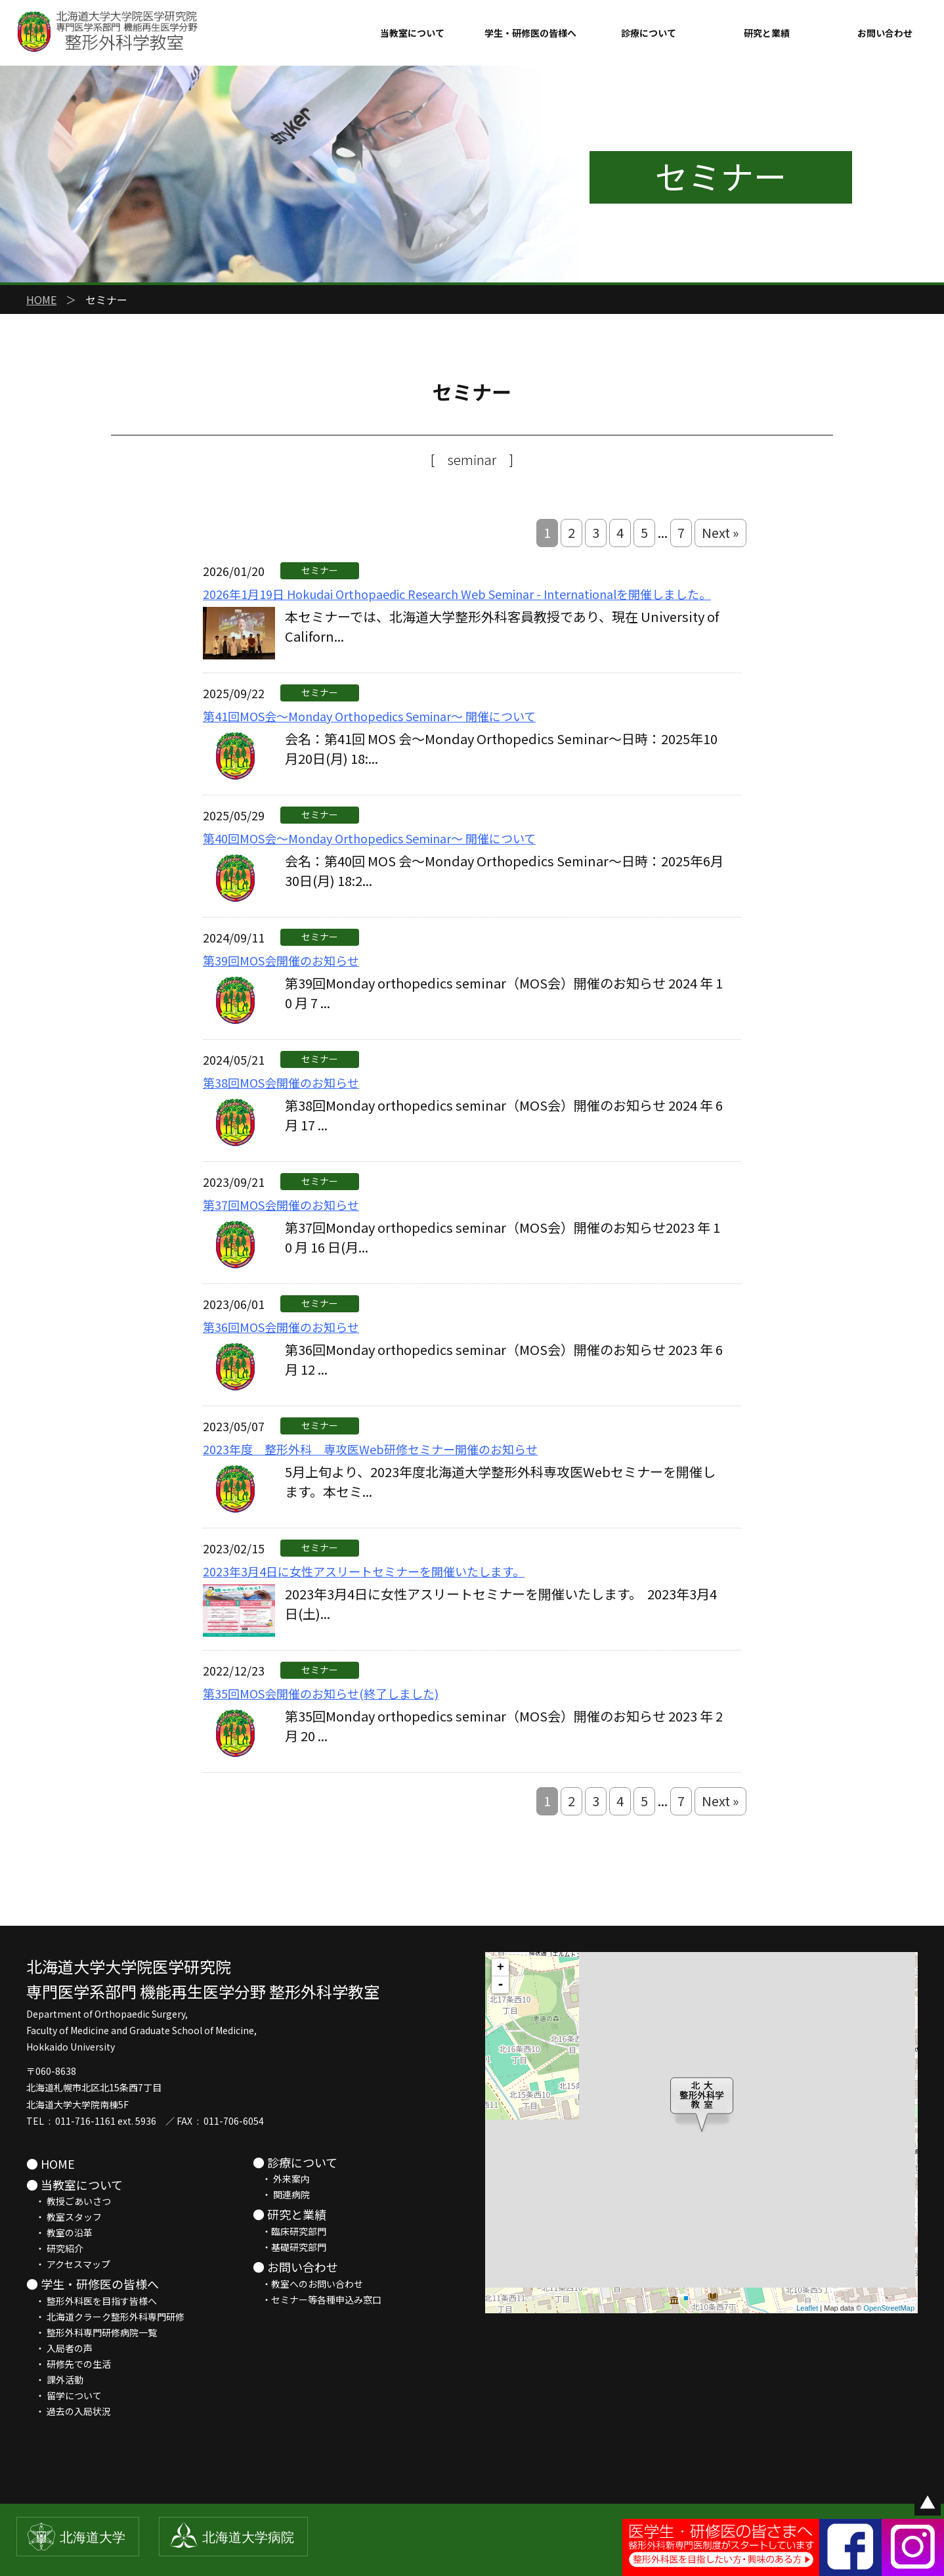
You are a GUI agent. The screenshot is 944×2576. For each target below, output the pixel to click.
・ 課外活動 (54, 2379)
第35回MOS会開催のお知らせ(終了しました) (321, 1693)
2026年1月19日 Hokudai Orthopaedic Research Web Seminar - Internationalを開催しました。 (457, 593)
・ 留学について (64, 2395)
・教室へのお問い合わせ (308, 2283)
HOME (41, 299)
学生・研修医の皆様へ (530, 32)
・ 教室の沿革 (59, 2232)
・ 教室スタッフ (64, 2216)
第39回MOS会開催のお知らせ (281, 960)
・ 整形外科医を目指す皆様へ (91, 2300)
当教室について (412, 32)
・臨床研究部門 (289, 2231)
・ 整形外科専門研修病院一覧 (91, 2332)
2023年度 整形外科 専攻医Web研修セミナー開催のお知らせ (370, 1448)
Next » (720, 532)
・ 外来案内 (281, 2178)
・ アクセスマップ (68, 2264)
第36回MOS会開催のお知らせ (281, 1326)
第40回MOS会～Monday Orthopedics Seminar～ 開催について (369, 838)
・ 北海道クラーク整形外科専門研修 (105, 2316)
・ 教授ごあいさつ (68, 2201)
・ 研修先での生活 (68, 2363)
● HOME (50, 2163)
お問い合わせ (884, 32)
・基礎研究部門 (289, 2247)
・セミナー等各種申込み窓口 (317, 2299)
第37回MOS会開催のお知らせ (281, 1204)
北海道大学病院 (248, 2537)
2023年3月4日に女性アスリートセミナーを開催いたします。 (364, 1571)
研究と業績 (767, 32)
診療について (648, 32)
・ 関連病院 (281, 2194)
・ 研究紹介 (54, 2248)
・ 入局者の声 (59, 2348)
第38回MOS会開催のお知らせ (281, 1082)
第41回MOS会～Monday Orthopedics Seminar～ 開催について (369, 715)
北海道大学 (92, 2537)
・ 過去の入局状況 (68, 2411)
